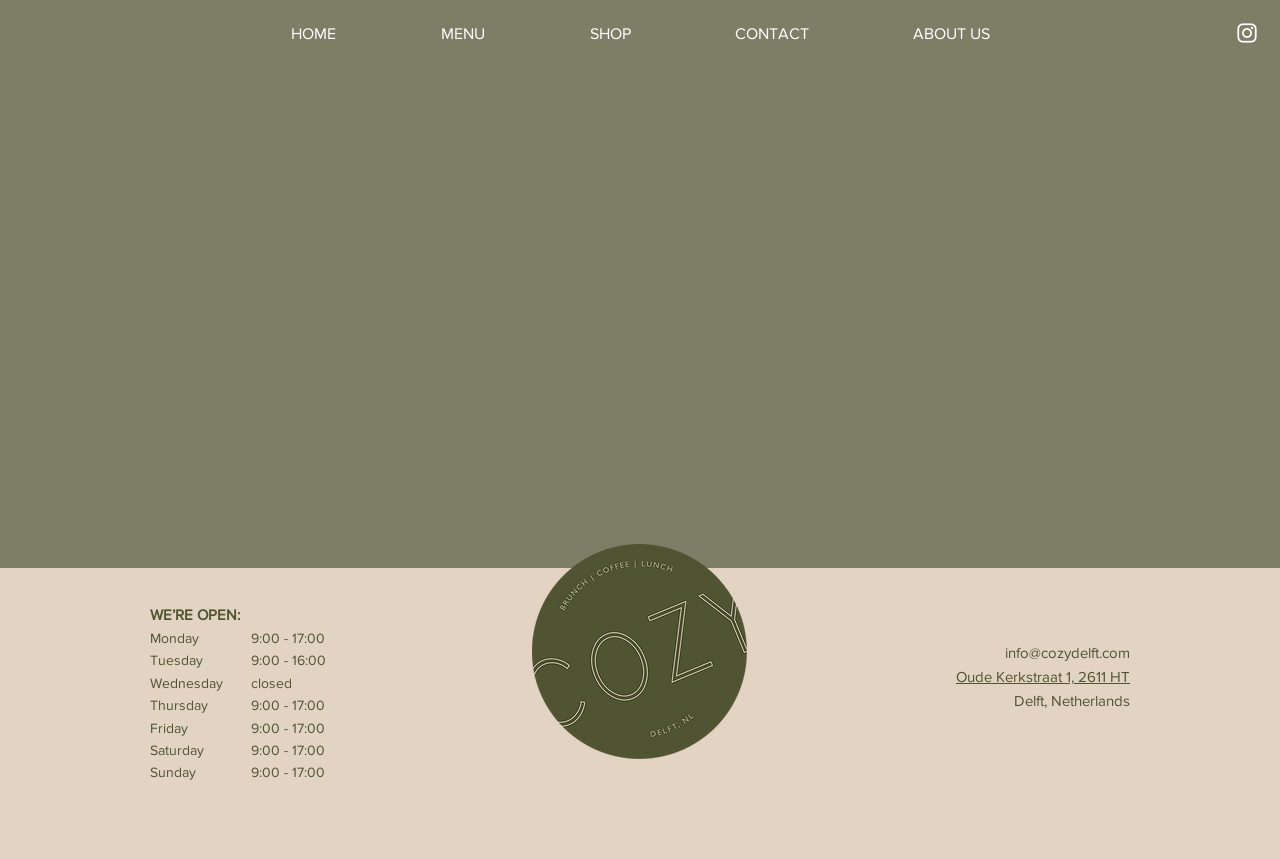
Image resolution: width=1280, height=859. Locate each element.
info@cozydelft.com (1067, 652)
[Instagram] (1247, 33)
